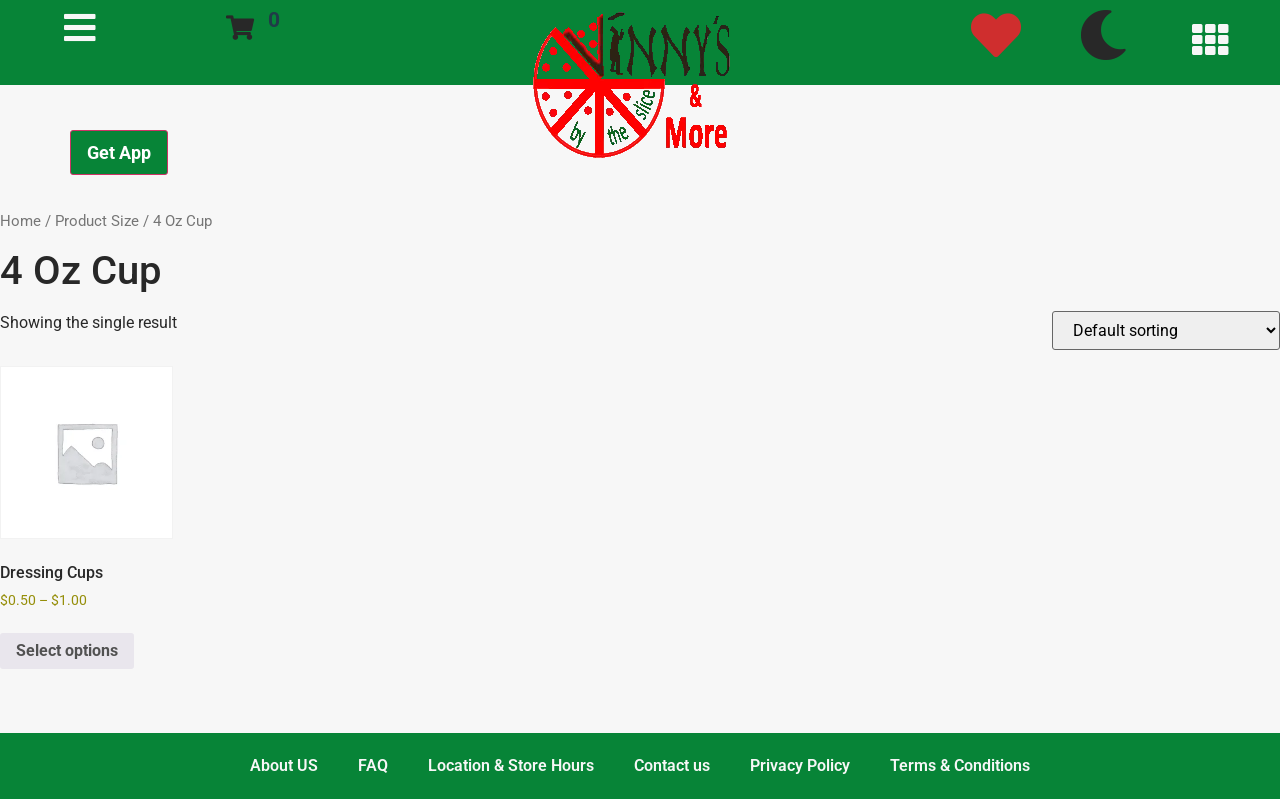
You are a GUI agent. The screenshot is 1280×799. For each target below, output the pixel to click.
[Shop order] (1166, 330)
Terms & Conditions (960, 765)
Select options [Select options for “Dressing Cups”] (67, 650)
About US (284, 765)
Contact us (672, 765)
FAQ (373, 765)
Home (20, 221)
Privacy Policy (800, 765)
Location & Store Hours (511, 765)
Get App (119, 152)
